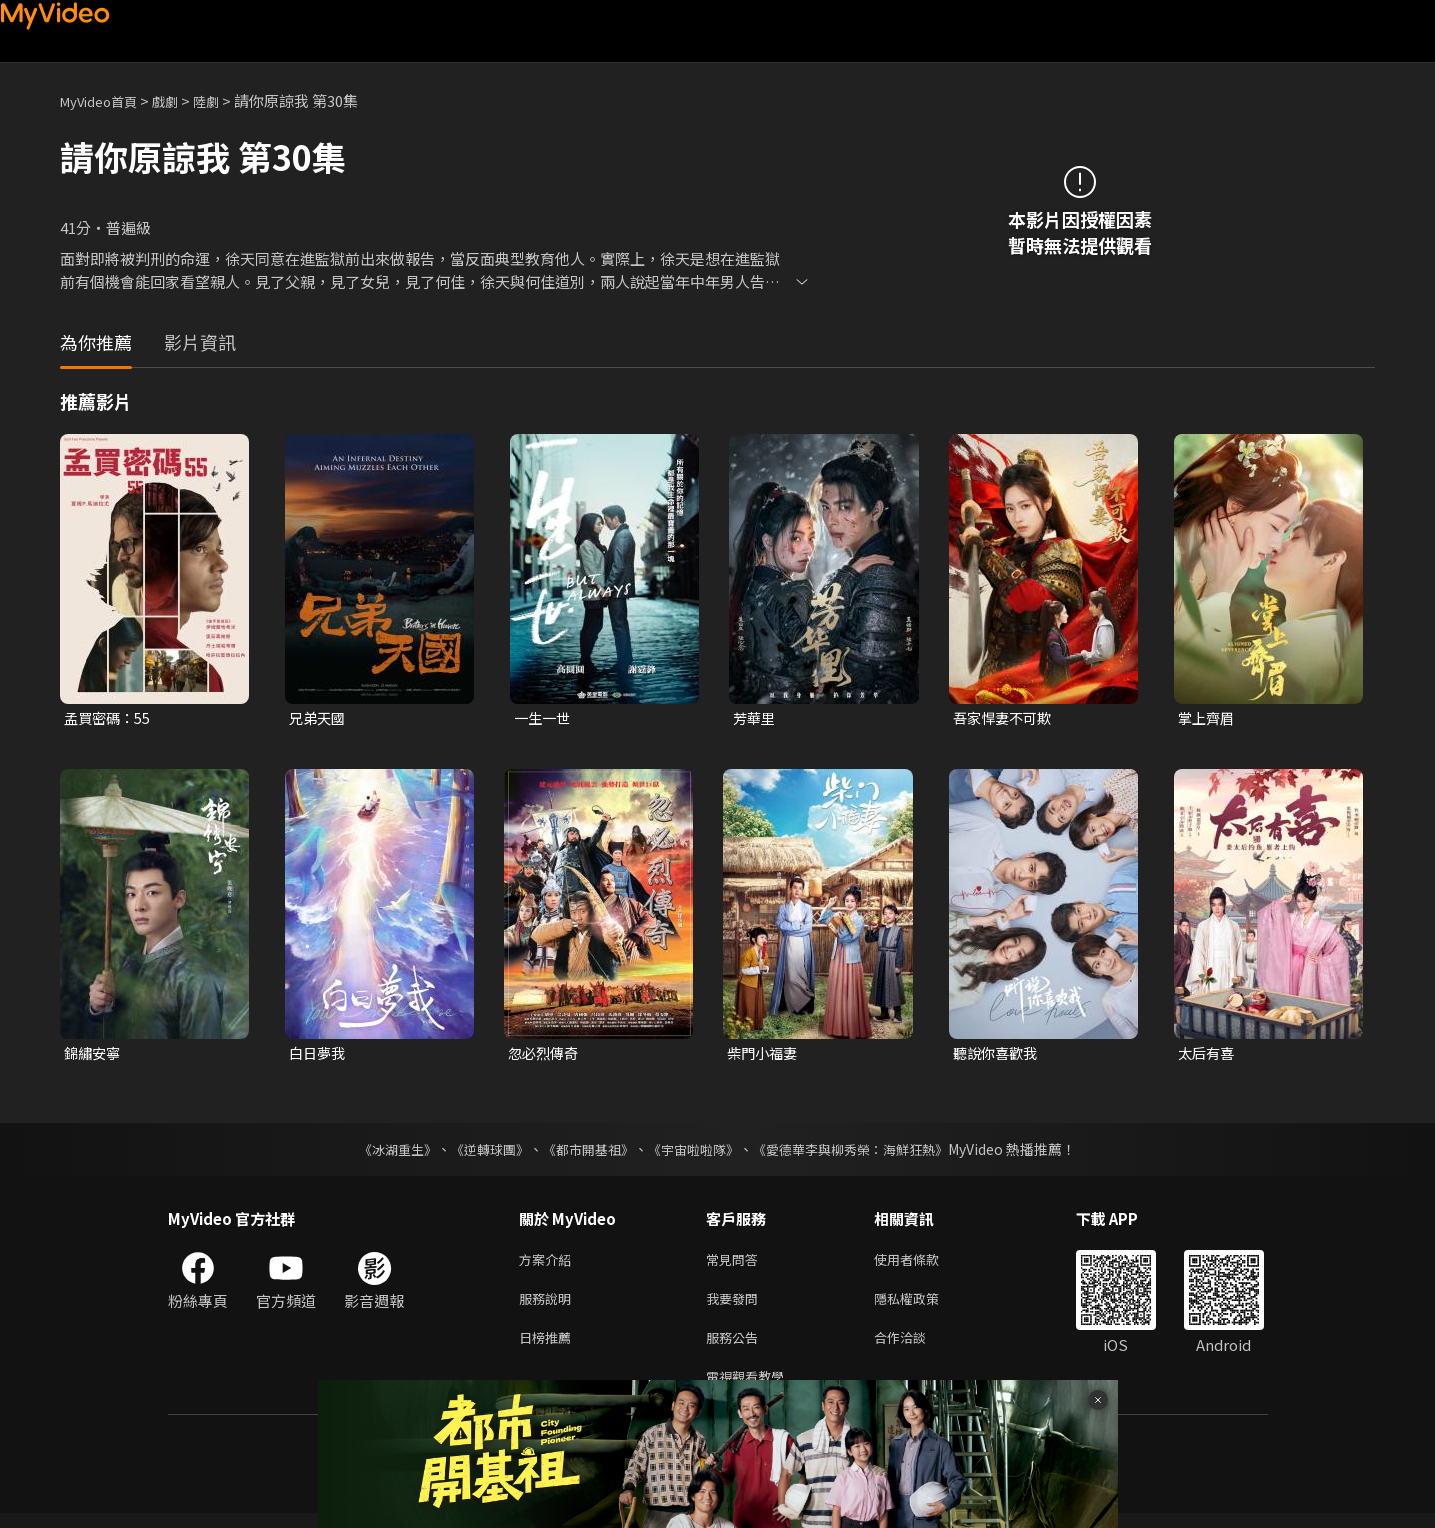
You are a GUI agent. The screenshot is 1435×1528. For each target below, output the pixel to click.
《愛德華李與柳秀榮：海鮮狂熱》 (864, 1152)
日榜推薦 (549, 1347)
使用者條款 (923, 1263)
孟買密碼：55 (109, 718)
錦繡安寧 (94, 1054)
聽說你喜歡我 (998, 1054)
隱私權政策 (923, 1305)
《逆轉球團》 (479, 1152)
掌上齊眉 (1208, 718)
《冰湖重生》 (381, 1152)
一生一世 (544, 718)
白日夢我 (319, 1054)
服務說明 (549, 1305)
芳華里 (755, 718)
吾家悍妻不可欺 (1005, 718)
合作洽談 (916, 1347)
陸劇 (226, 100)
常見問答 (736, 1263)
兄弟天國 (319, 718)
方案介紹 (549, 1263)
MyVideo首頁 (105, 100)
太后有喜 (1208, 1054)
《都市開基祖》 (584, 1152)
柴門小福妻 (764, 1054)
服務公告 (736, 1347)
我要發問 (736, 1305)
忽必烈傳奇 (545, 1054)
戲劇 (181, 100)
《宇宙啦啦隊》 (696, 1152)
